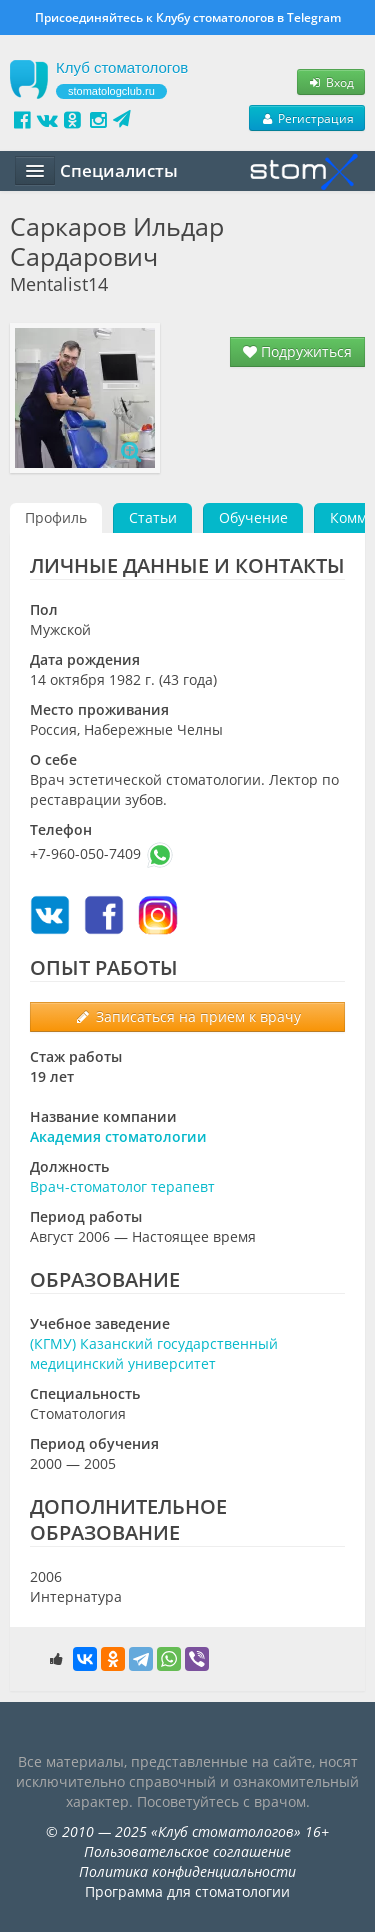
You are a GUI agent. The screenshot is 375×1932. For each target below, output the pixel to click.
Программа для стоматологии (187, 1891)
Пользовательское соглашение (187, 1851)
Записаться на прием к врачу (187, 1016)
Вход (331, 82)
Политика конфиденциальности (187, 1871)
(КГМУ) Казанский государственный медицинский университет (154, 1353)
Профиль (56, 517)
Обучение (253, 517)
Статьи (153, 517)
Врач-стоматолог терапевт (122, 1186)
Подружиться (297, 351)
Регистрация (307, 118)
